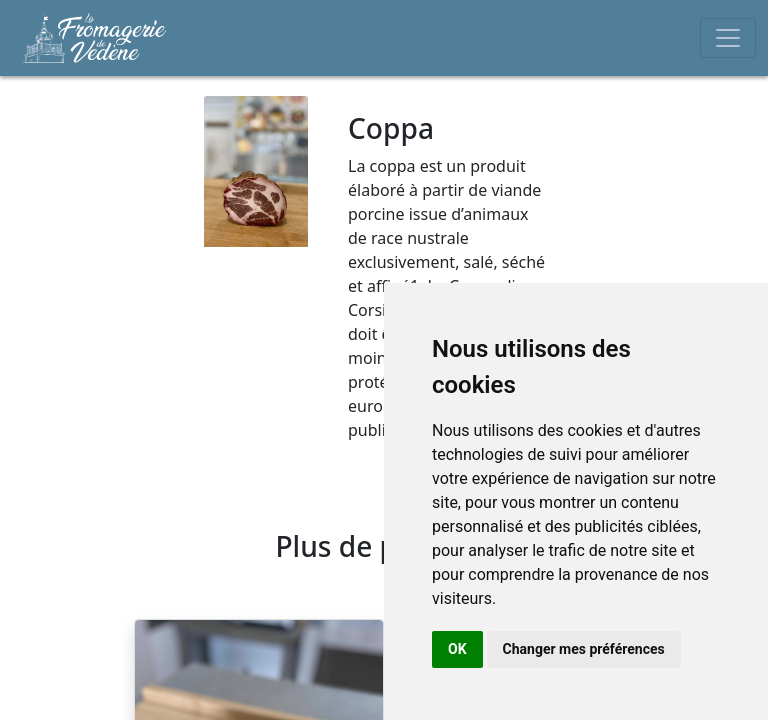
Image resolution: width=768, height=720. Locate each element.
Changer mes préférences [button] (584, 649)
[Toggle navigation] (728, 38)
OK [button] (457, 649)
